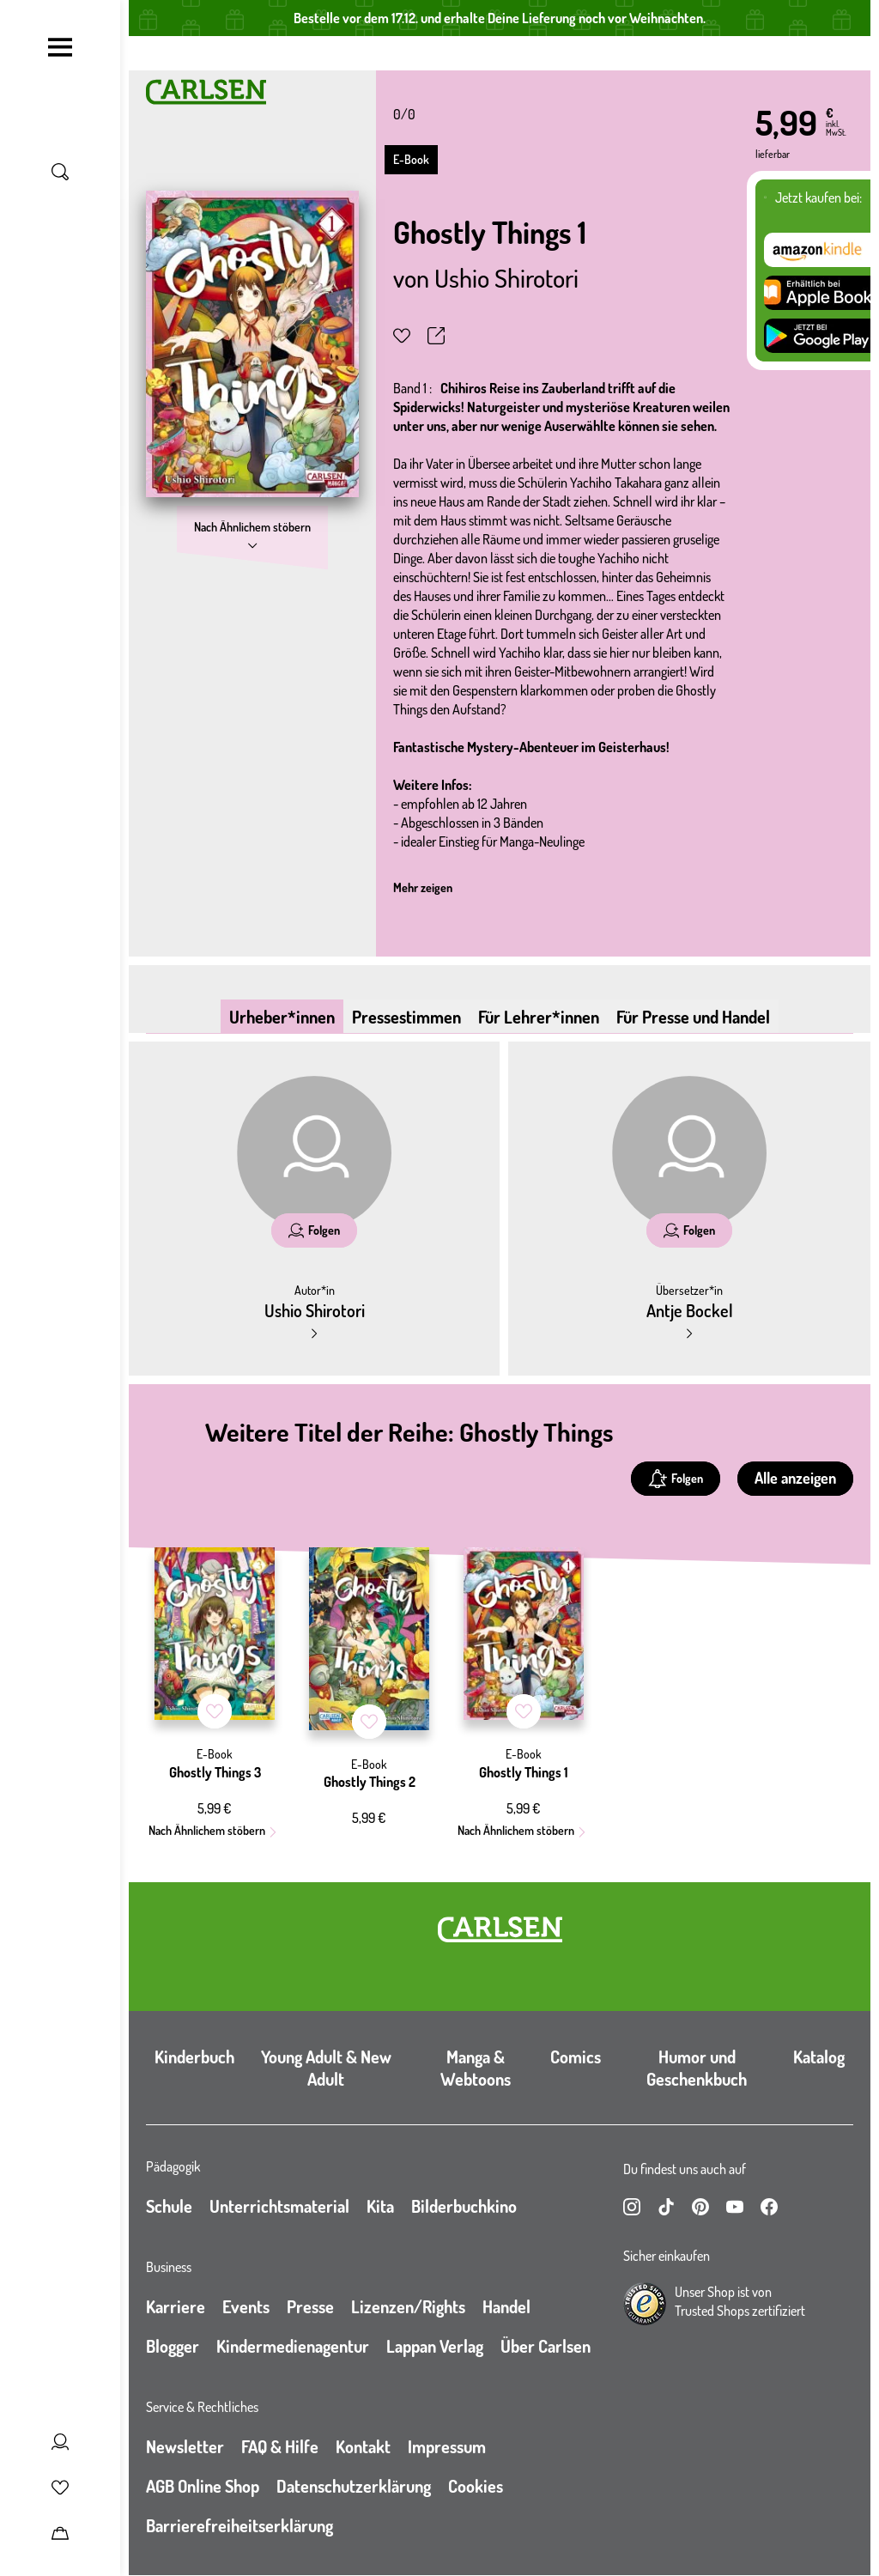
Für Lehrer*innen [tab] (538, 1016)
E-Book (411, 159)
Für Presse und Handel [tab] (693, 1016)
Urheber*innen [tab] (282, 1016)
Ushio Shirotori (506, 277)
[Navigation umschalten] (60, 47)
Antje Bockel (689, 1310)
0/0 (404, 114)
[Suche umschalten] (60, 172)
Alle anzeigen (795, 1477)
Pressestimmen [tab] (406, 1016)
